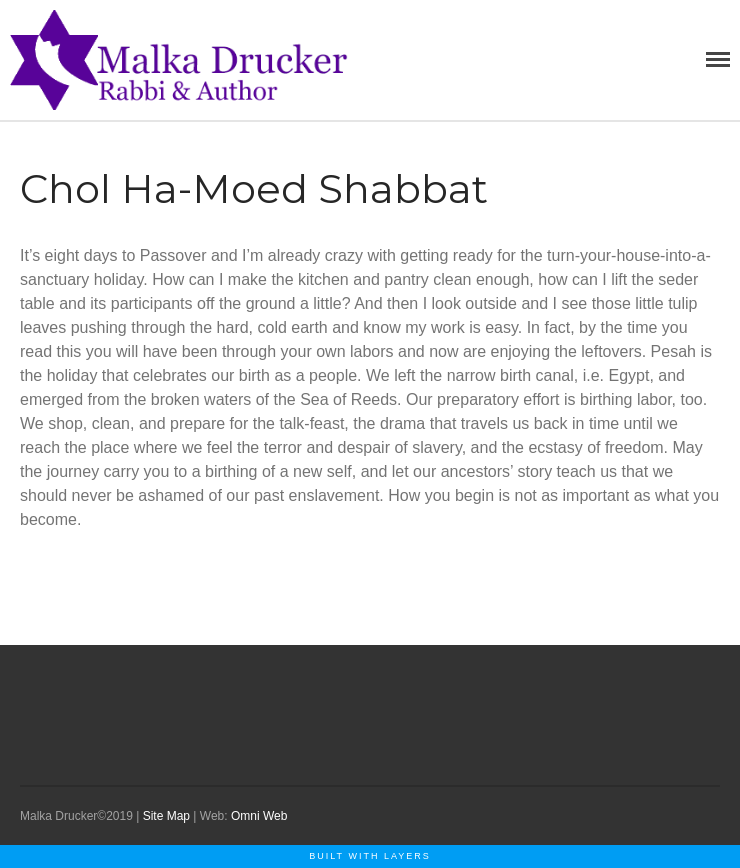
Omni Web (259, 816)
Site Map (166, 816)
